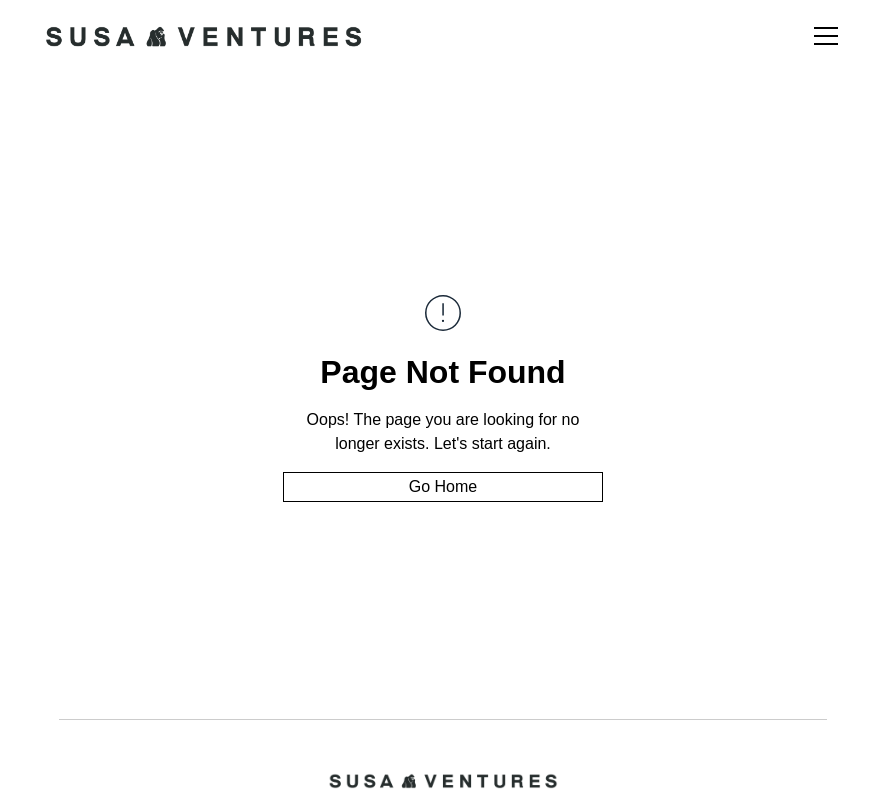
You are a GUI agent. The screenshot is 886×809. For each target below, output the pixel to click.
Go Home (443, 486)
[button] (822, 36)
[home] (203, 36)
